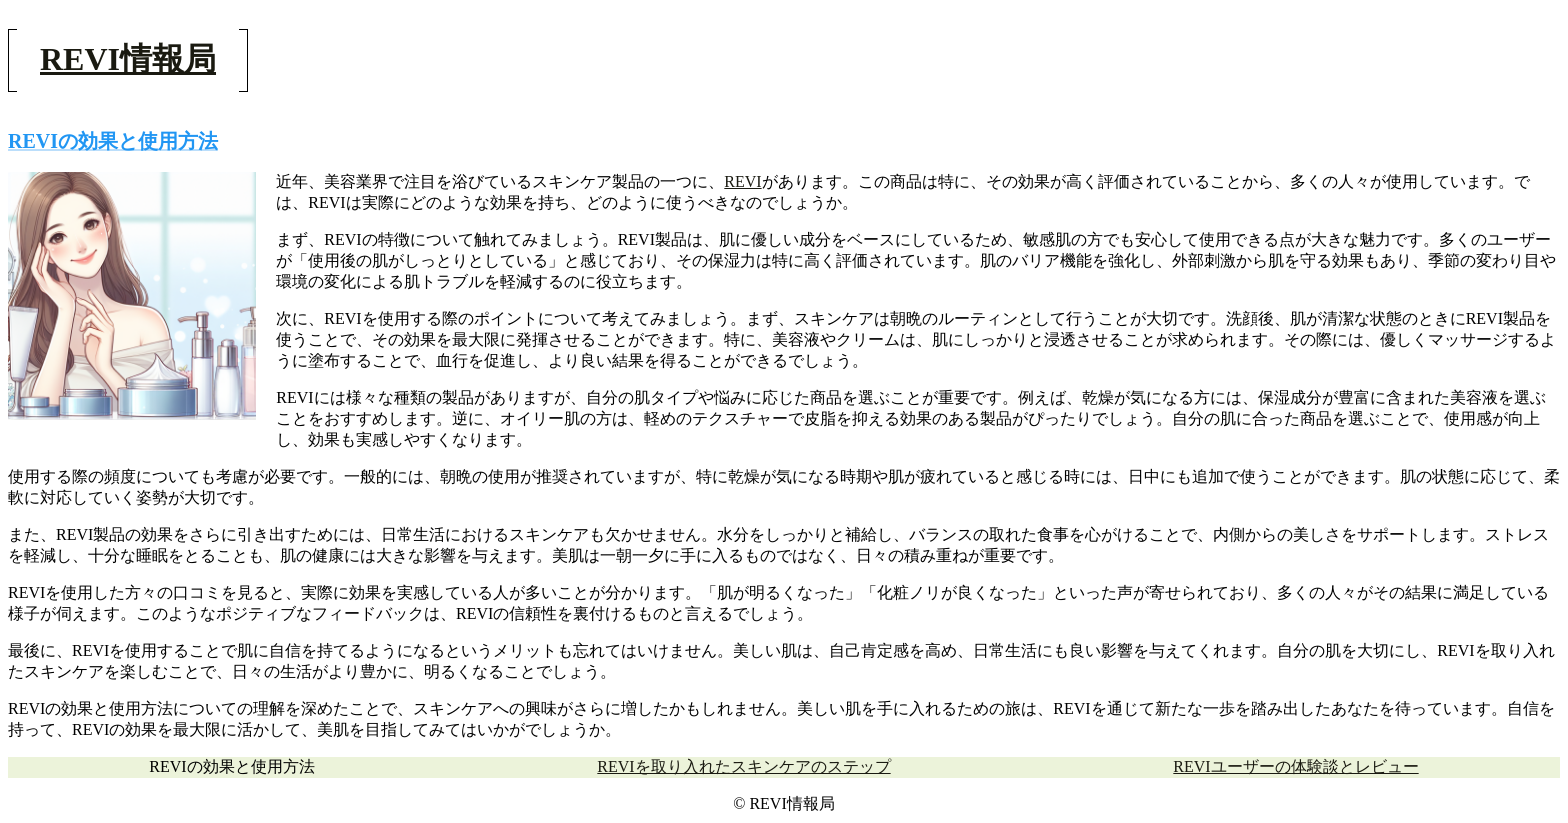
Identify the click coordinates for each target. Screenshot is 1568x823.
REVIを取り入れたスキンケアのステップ (743, 766)
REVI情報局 (128, 59)
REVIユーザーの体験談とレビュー (1295, 766)
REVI (742, 181)
